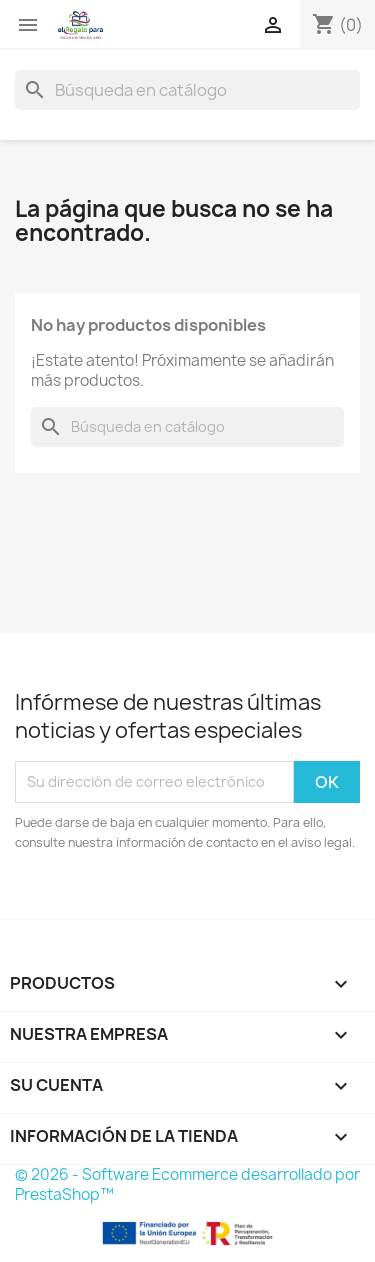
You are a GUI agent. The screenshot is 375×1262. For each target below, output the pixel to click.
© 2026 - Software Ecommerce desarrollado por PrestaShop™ (187, 1184)
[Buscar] (187, 90)
